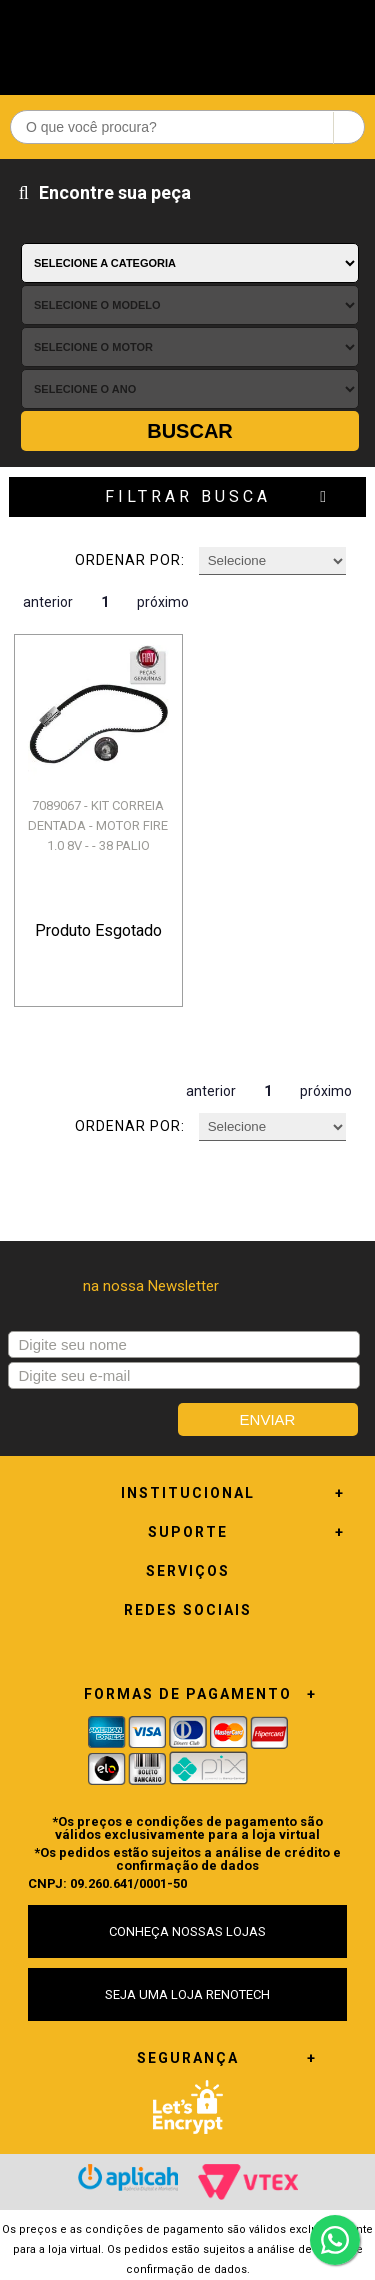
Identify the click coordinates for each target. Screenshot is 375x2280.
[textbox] (187, 127)
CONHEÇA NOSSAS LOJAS (187, 1931)
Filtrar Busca (188, 496)
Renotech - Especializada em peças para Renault (188, 42)
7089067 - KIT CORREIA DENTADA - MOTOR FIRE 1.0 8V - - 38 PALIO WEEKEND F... (98, 835)
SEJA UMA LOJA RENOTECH (187, 1994)
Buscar (190, 431)
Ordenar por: (130, 560)
